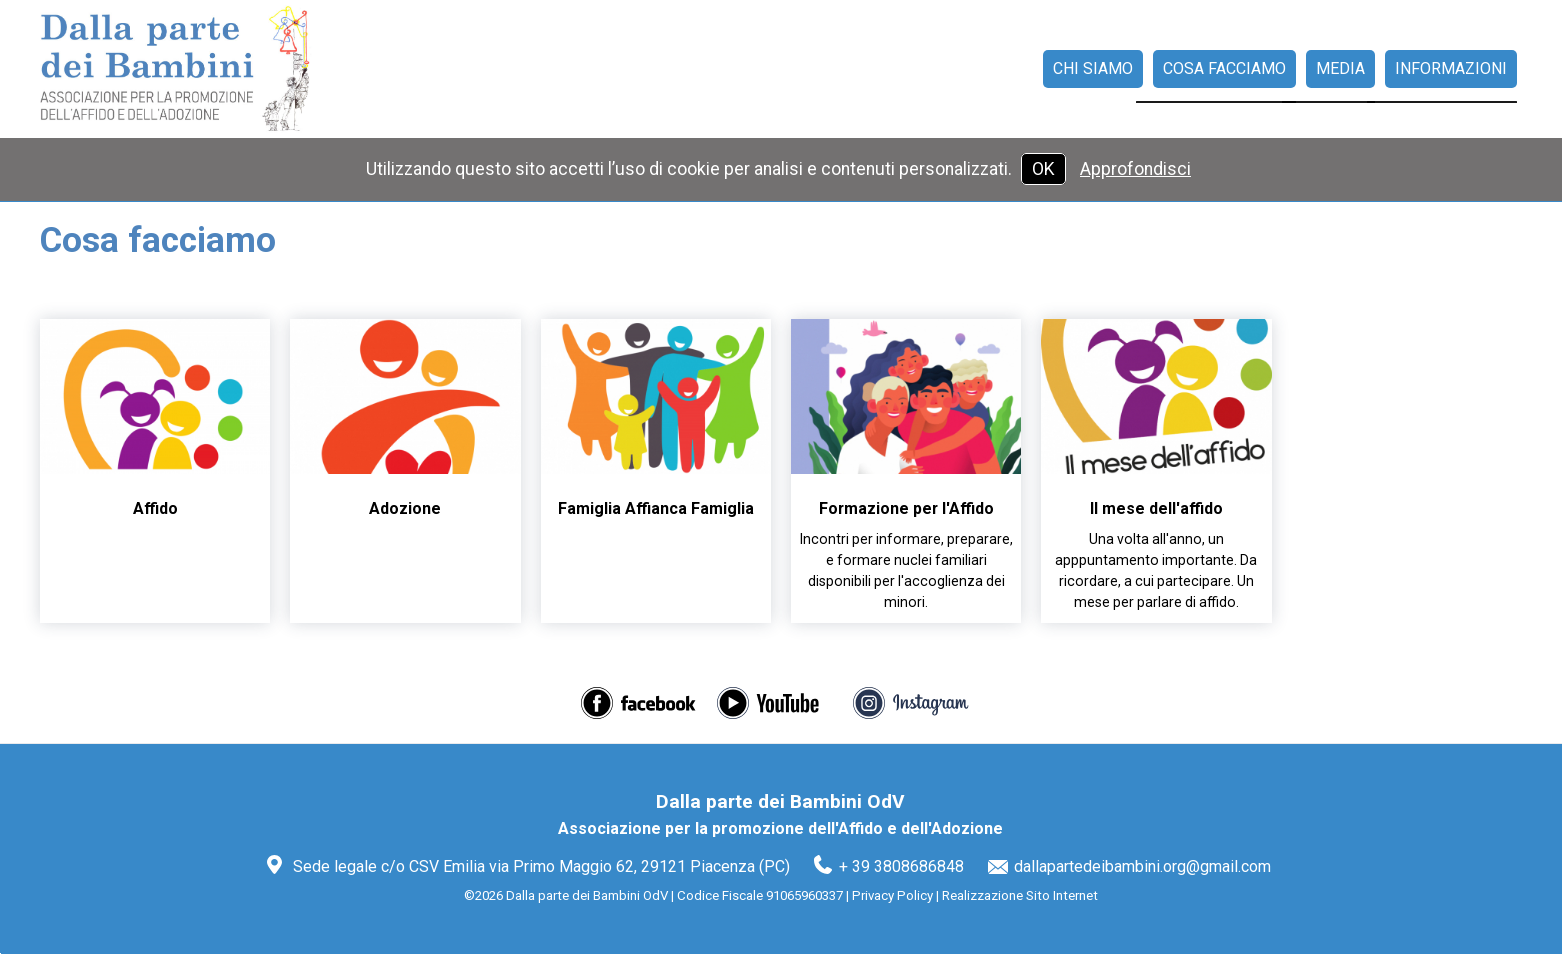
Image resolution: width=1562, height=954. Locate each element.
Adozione (405, 508)
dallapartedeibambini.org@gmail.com (1142, 866)
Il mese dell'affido (1156, 508)
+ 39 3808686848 (901, 866)
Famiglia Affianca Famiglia (656, 508)
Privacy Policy (892, 895)
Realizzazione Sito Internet (1020, 895)
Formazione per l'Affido (906, 508)
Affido (155, 508)
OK (1043, 169)
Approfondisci (1135, 169)
